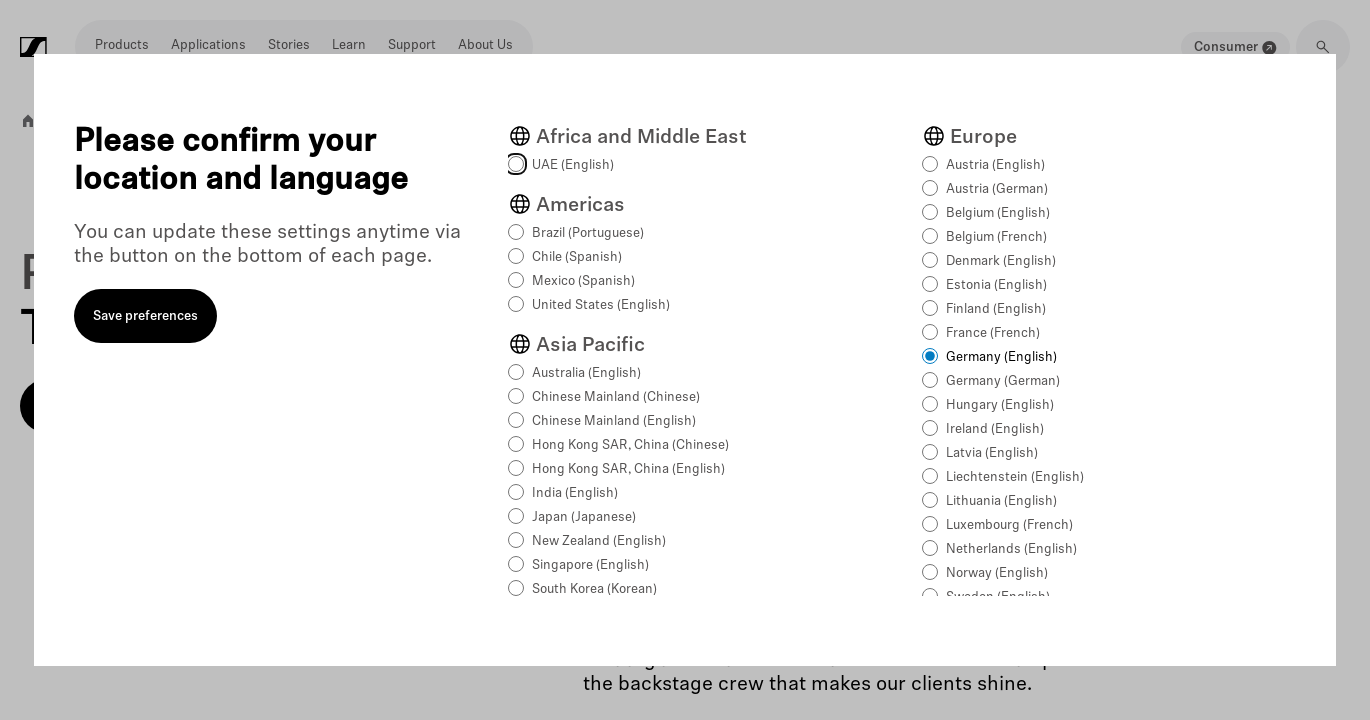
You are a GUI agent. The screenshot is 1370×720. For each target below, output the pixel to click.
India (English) (575, 493)
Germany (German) (1003, 381)
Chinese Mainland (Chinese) (616, 397)
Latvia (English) (992, 453)
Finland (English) (996, 309)
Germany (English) (1001, 357)
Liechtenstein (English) (1015, 477)
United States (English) (601, 305)
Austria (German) (997, 189)
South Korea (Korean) (594, 589)
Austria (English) (995, 165)
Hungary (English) (1000, 405)
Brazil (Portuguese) (588, 233)
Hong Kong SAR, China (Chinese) (630, 445)
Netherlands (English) (1011, 549)
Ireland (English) (995, 429)
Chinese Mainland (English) (614, 421)
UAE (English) (573, 165)
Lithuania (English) (1001, 501)
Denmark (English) (1001, 261)
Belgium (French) (996, 237)
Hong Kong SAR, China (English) (628, 469)
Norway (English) (997, 573)
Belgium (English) (998, 213)
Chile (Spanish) (577, 257)
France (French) (993, 333)
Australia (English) (586, 373)
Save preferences (145, 316)
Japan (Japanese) (584, 517)
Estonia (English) (996, 285)
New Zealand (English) (599, 541)
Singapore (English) (590, 565)
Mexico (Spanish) (583, 281)
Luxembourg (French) (1009, 525)
